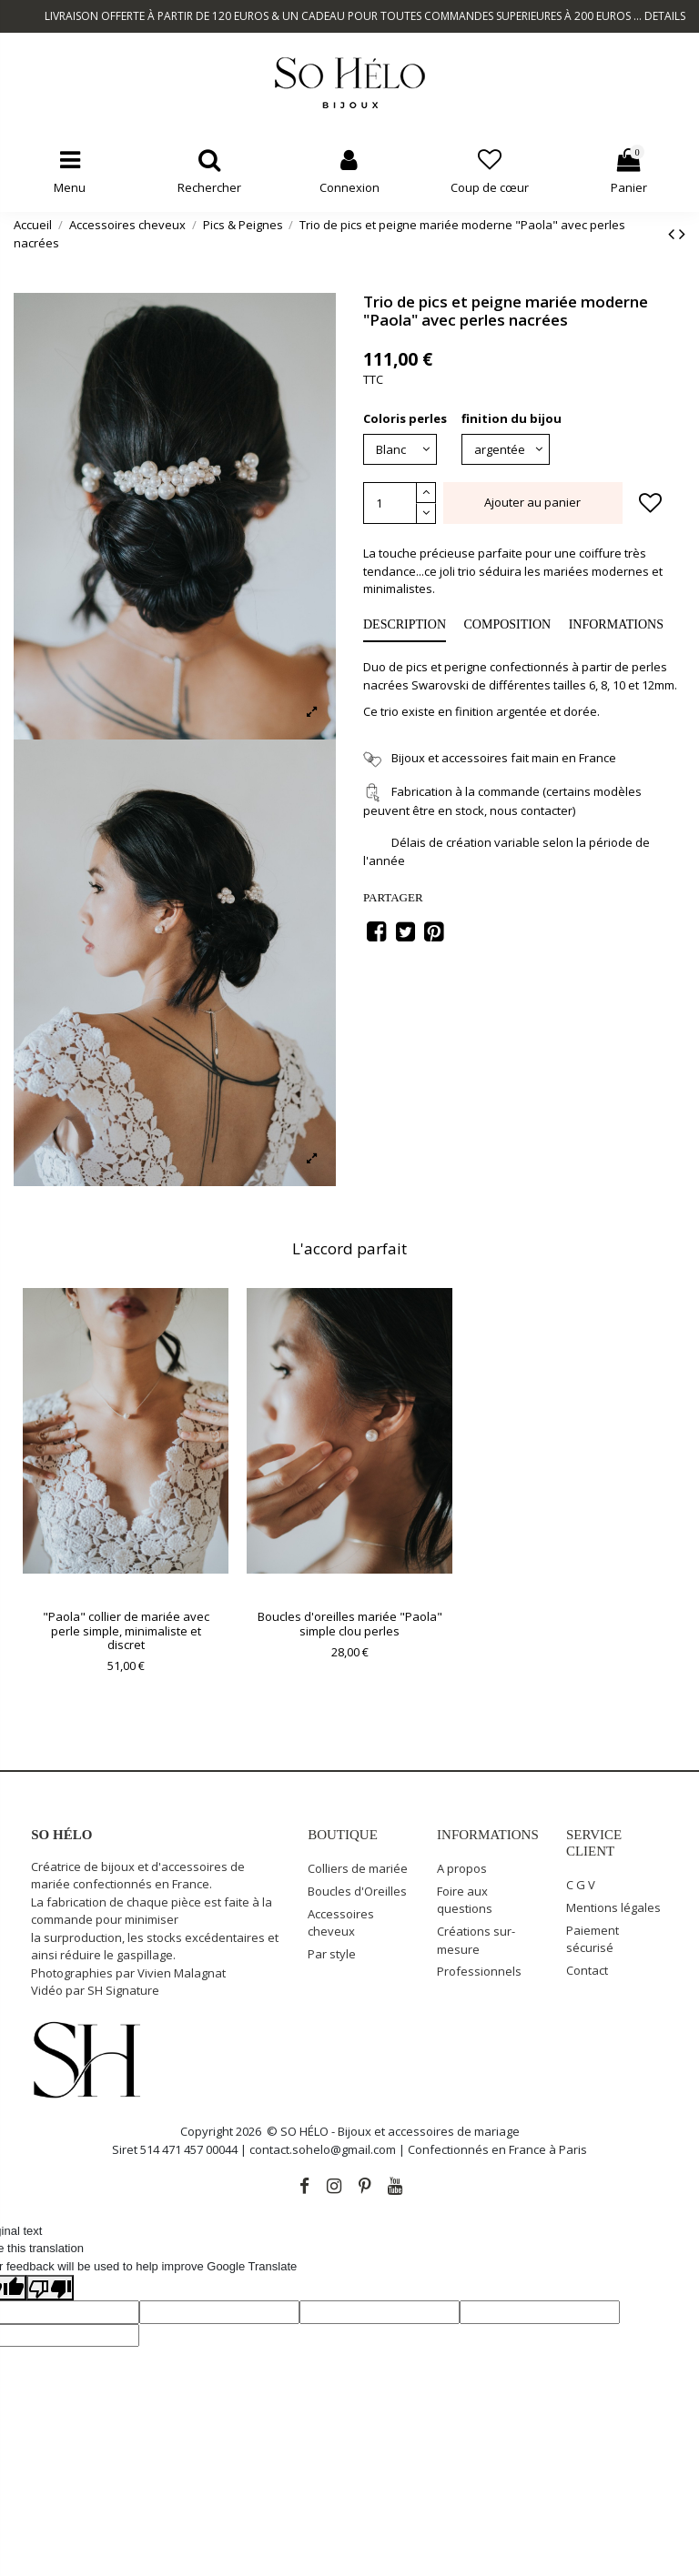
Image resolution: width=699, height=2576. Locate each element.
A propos (462, 1868)
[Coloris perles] (400, 449)
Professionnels (479, 1971)
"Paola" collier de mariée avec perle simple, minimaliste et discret (126, 1630)
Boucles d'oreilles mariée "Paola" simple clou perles (350, 1623)
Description (404, 624)
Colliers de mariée (358, 1868)
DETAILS (664, 16)
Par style (332, 1954)
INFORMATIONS (616, 624)
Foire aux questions (464, 1900)
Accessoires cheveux (341, 1923)
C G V (580, 1885)
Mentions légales (613, 1907)
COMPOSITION (508, 624)
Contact (587, 1970)
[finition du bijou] (505, 449)
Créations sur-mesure (476, 1940)
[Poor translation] (50, 2287)
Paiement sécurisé (592, 1939)
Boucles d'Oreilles (357, 1891)
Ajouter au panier (532, 502)
